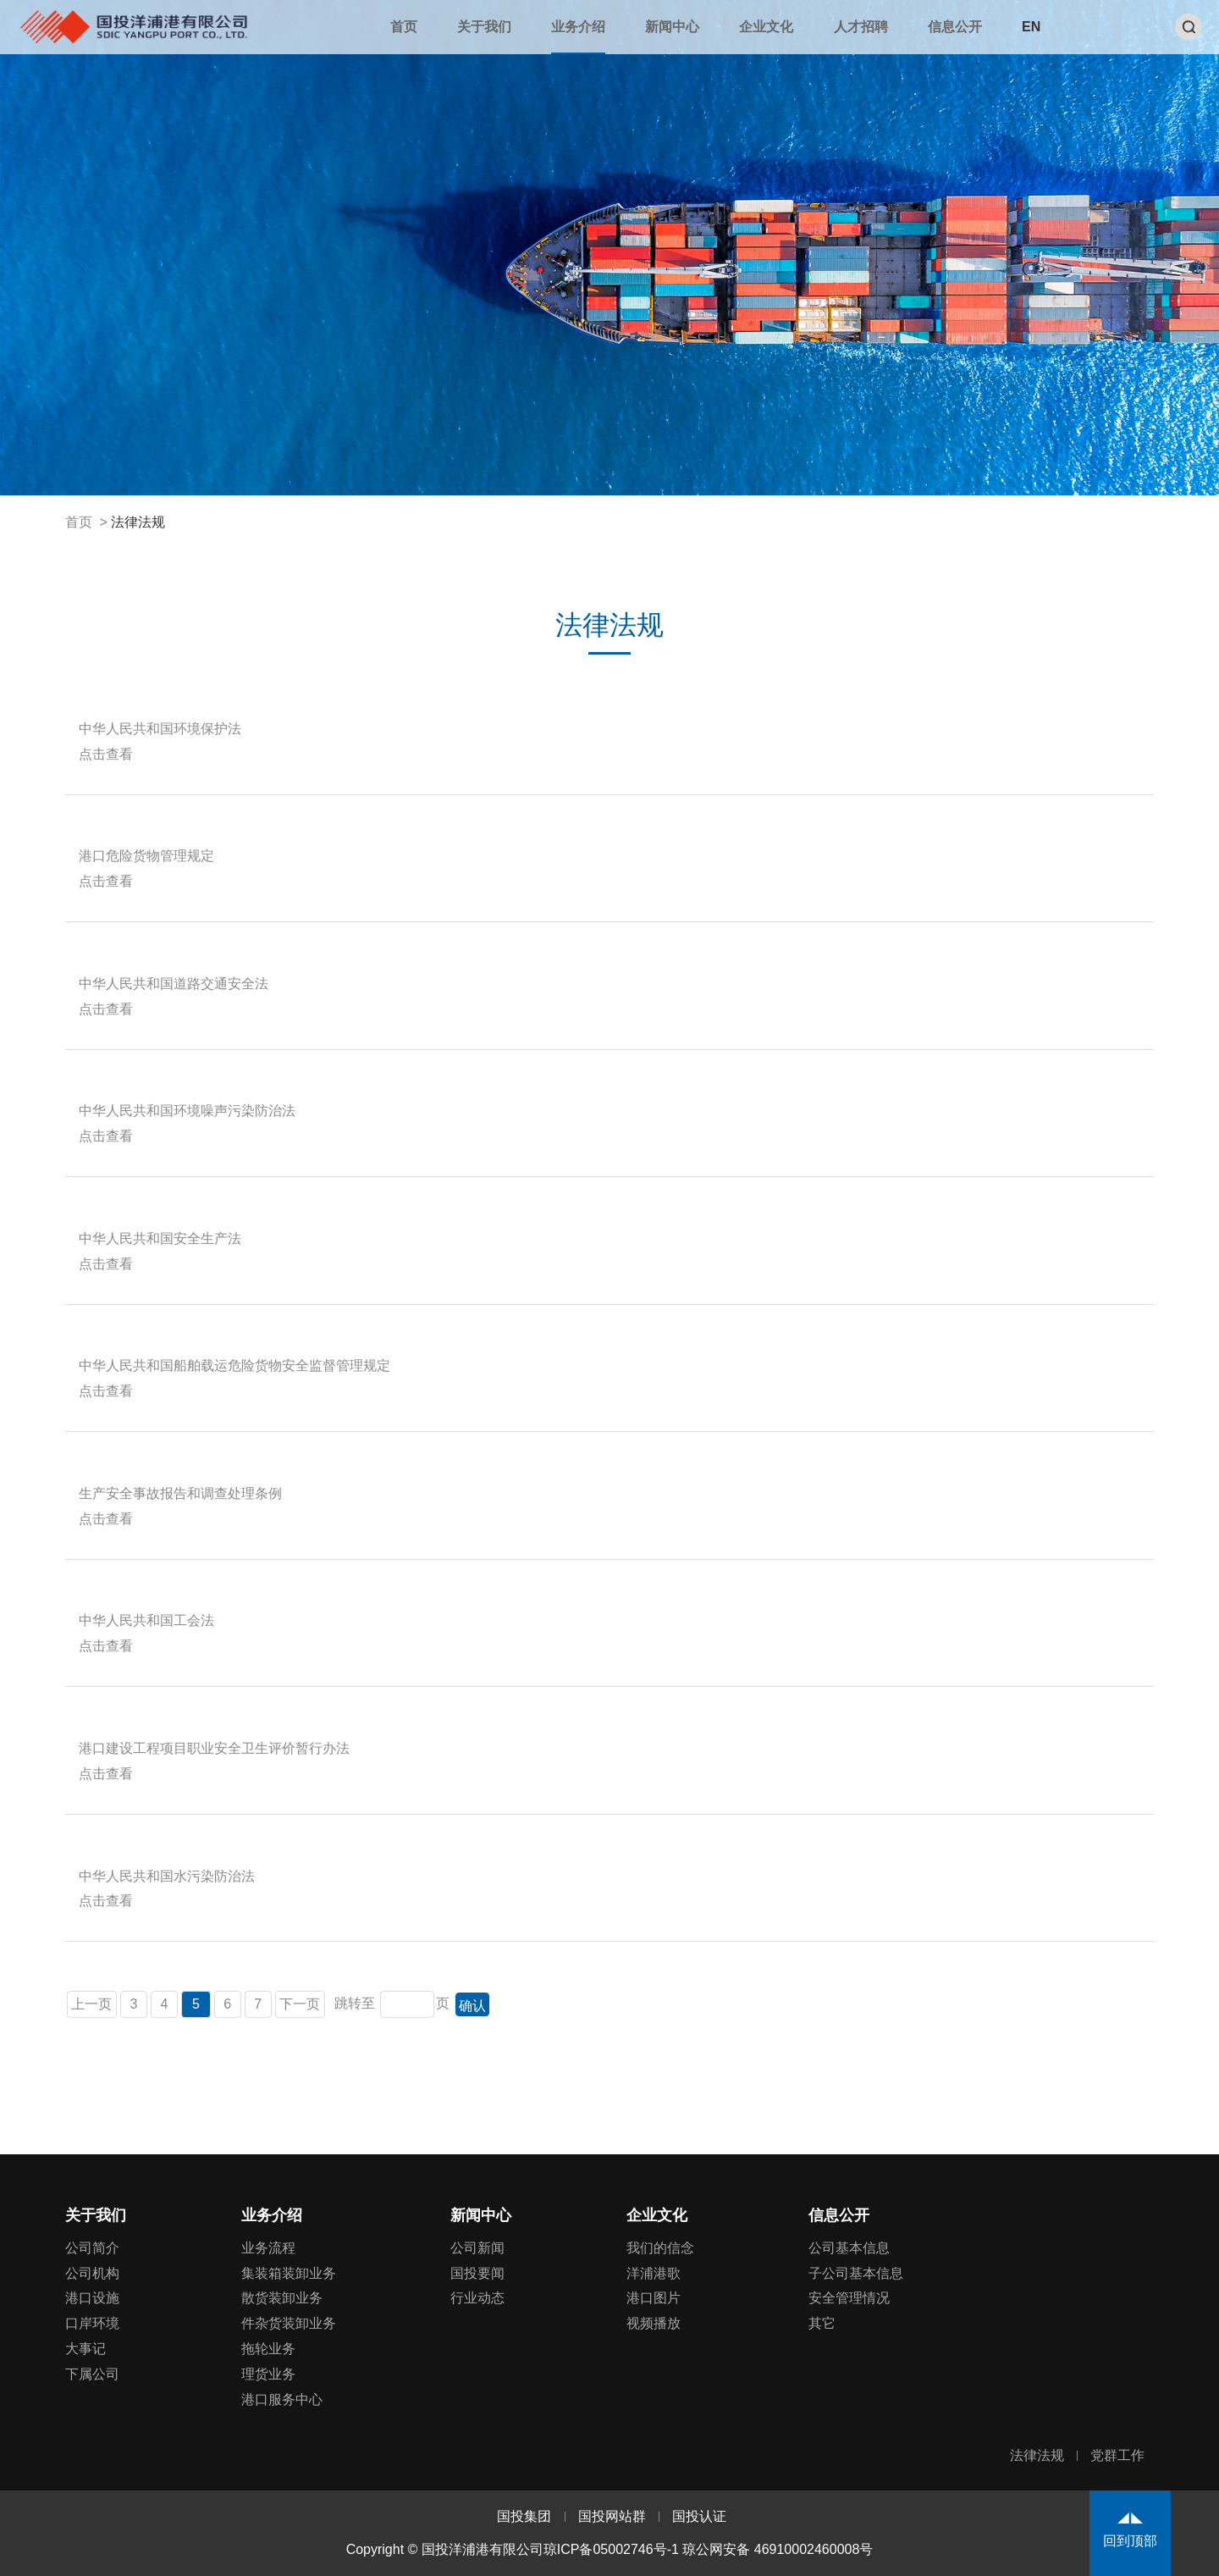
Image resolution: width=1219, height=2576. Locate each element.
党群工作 (1117, 2455)
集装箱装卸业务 (288, 2273)
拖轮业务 (268, 2348)
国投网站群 (612, 2516)
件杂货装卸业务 (288, 2323)
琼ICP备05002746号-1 (611, 2549)
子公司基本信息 (855, 2273)
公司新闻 (477, 2248)
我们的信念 (660, 2248)
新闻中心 (672, 26)
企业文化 (766, 26)
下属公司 (92, 2374)
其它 (822, 2323)
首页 (403, 26)
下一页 (300, 2004)
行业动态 (477, 2298)
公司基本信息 (849, 2248)
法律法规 (138, 522)
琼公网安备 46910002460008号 (777, 2549)
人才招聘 (861, 26)
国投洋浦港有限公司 (133, 26)
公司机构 (92, 2273)
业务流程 (268, 2248)
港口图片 (653, 2298)
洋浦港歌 (653, 2273)
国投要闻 (477, 2273)
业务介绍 (578, 26)
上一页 (92, 2004)
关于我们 (484, 26)
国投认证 (699, 2516)
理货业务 (268, 2374)
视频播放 (653, 2323)
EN (1031, 26)
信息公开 (955, 26)
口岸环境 (92, 2323)
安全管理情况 (849, 2298)
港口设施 (92, 2298)
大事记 (85, 2348)
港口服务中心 (282, 2399)
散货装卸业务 (282, 2298)
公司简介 (92, 2248)
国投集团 (524, 2516)
